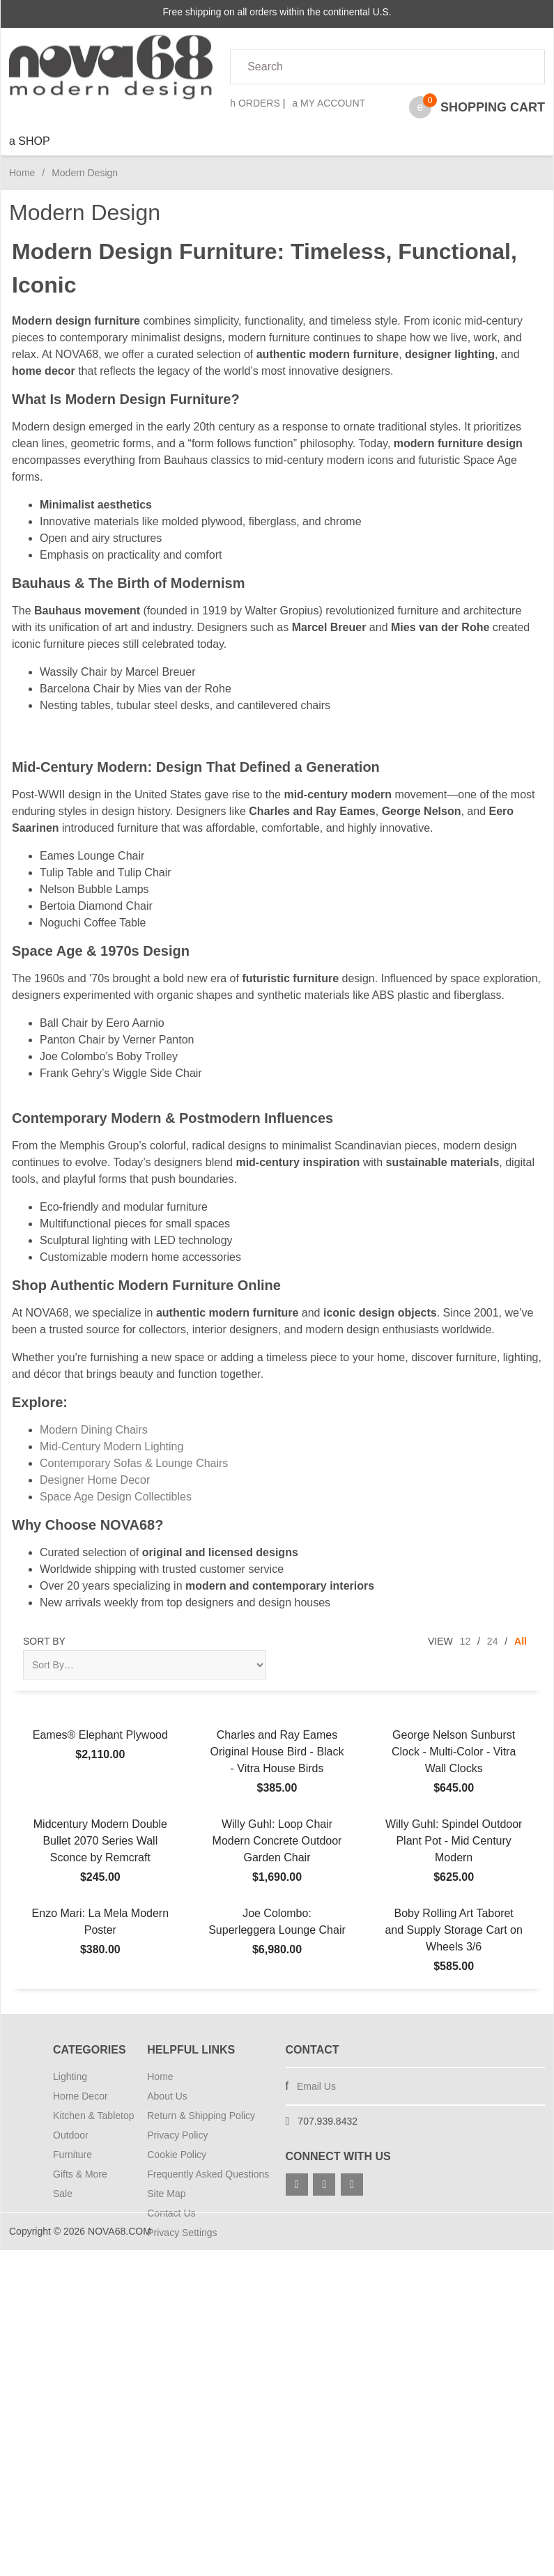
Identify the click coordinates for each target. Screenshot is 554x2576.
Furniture (72, 2154)
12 (465, 1641)
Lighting (70, 2076)
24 (492, 1641)
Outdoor (71, 2135)
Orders (255, 103)
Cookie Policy (176, 2154)
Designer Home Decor (95, 1480)
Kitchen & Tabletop (91, 2115)
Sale (62, 2193)
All (520, 1641)
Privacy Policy (177, 2135)
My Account (328, 103)
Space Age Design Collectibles (116, 1497)
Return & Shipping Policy (201, 2115)
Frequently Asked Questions (207, 2174)
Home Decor (80, 2096)
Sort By (44, 1641)
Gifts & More (80, 2174)
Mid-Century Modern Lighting (111, 1446)
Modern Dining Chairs (94, 1430)
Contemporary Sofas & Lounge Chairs (134, 1463)
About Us (167, 2096)
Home (22, 172)
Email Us (316, 2086)
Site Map (166, 2193)
